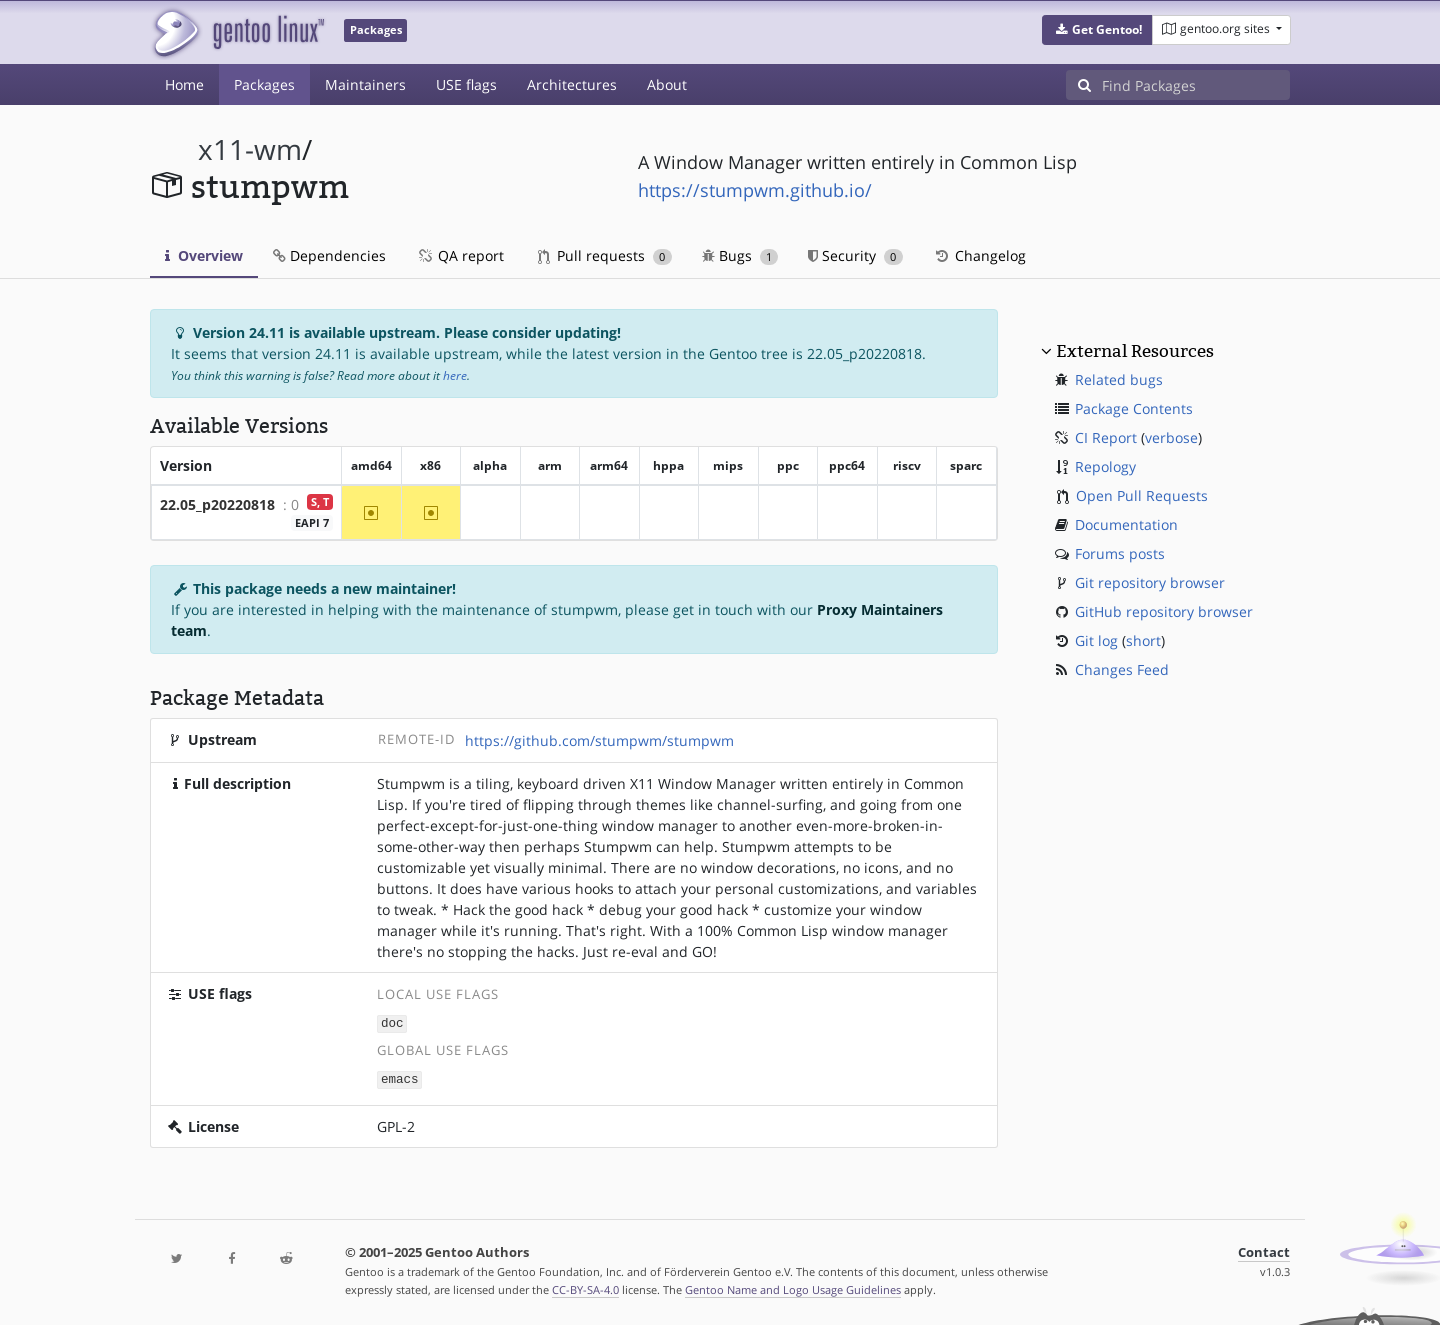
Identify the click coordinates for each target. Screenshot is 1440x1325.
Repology (1105, 466)
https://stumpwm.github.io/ (755, 190)
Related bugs (1119, 379)
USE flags (466, 84)
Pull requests (605, 255)
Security (855, 255)
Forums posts (1120, 553)
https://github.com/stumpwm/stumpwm (599, 740)
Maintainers (365, 84)
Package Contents (1134, 408)
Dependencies (329, 255)
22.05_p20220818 (217, 504)
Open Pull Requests (1142, 495)
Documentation (1126, 524)
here (455, 375)
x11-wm (250, 149)
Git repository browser (1150, 582)
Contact (1264, 1250)
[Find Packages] (1196, 85)
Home (184, 84)
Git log (1096, 640)
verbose (1171, 437)
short (1143, 640)
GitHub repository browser (1164, 611)
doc (392, 1022)
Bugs (740, 255)
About (667, 84)
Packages (264, 84)
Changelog (979, 255)
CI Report (1106, 437)
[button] (1097, 30)
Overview (204, 255)
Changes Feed (1122, 669)
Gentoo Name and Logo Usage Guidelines (793, 1288)
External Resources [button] (1135, 351)
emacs (400, 1077)
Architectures (572, 84)
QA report (460, 255)
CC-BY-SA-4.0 (585, 1288)
